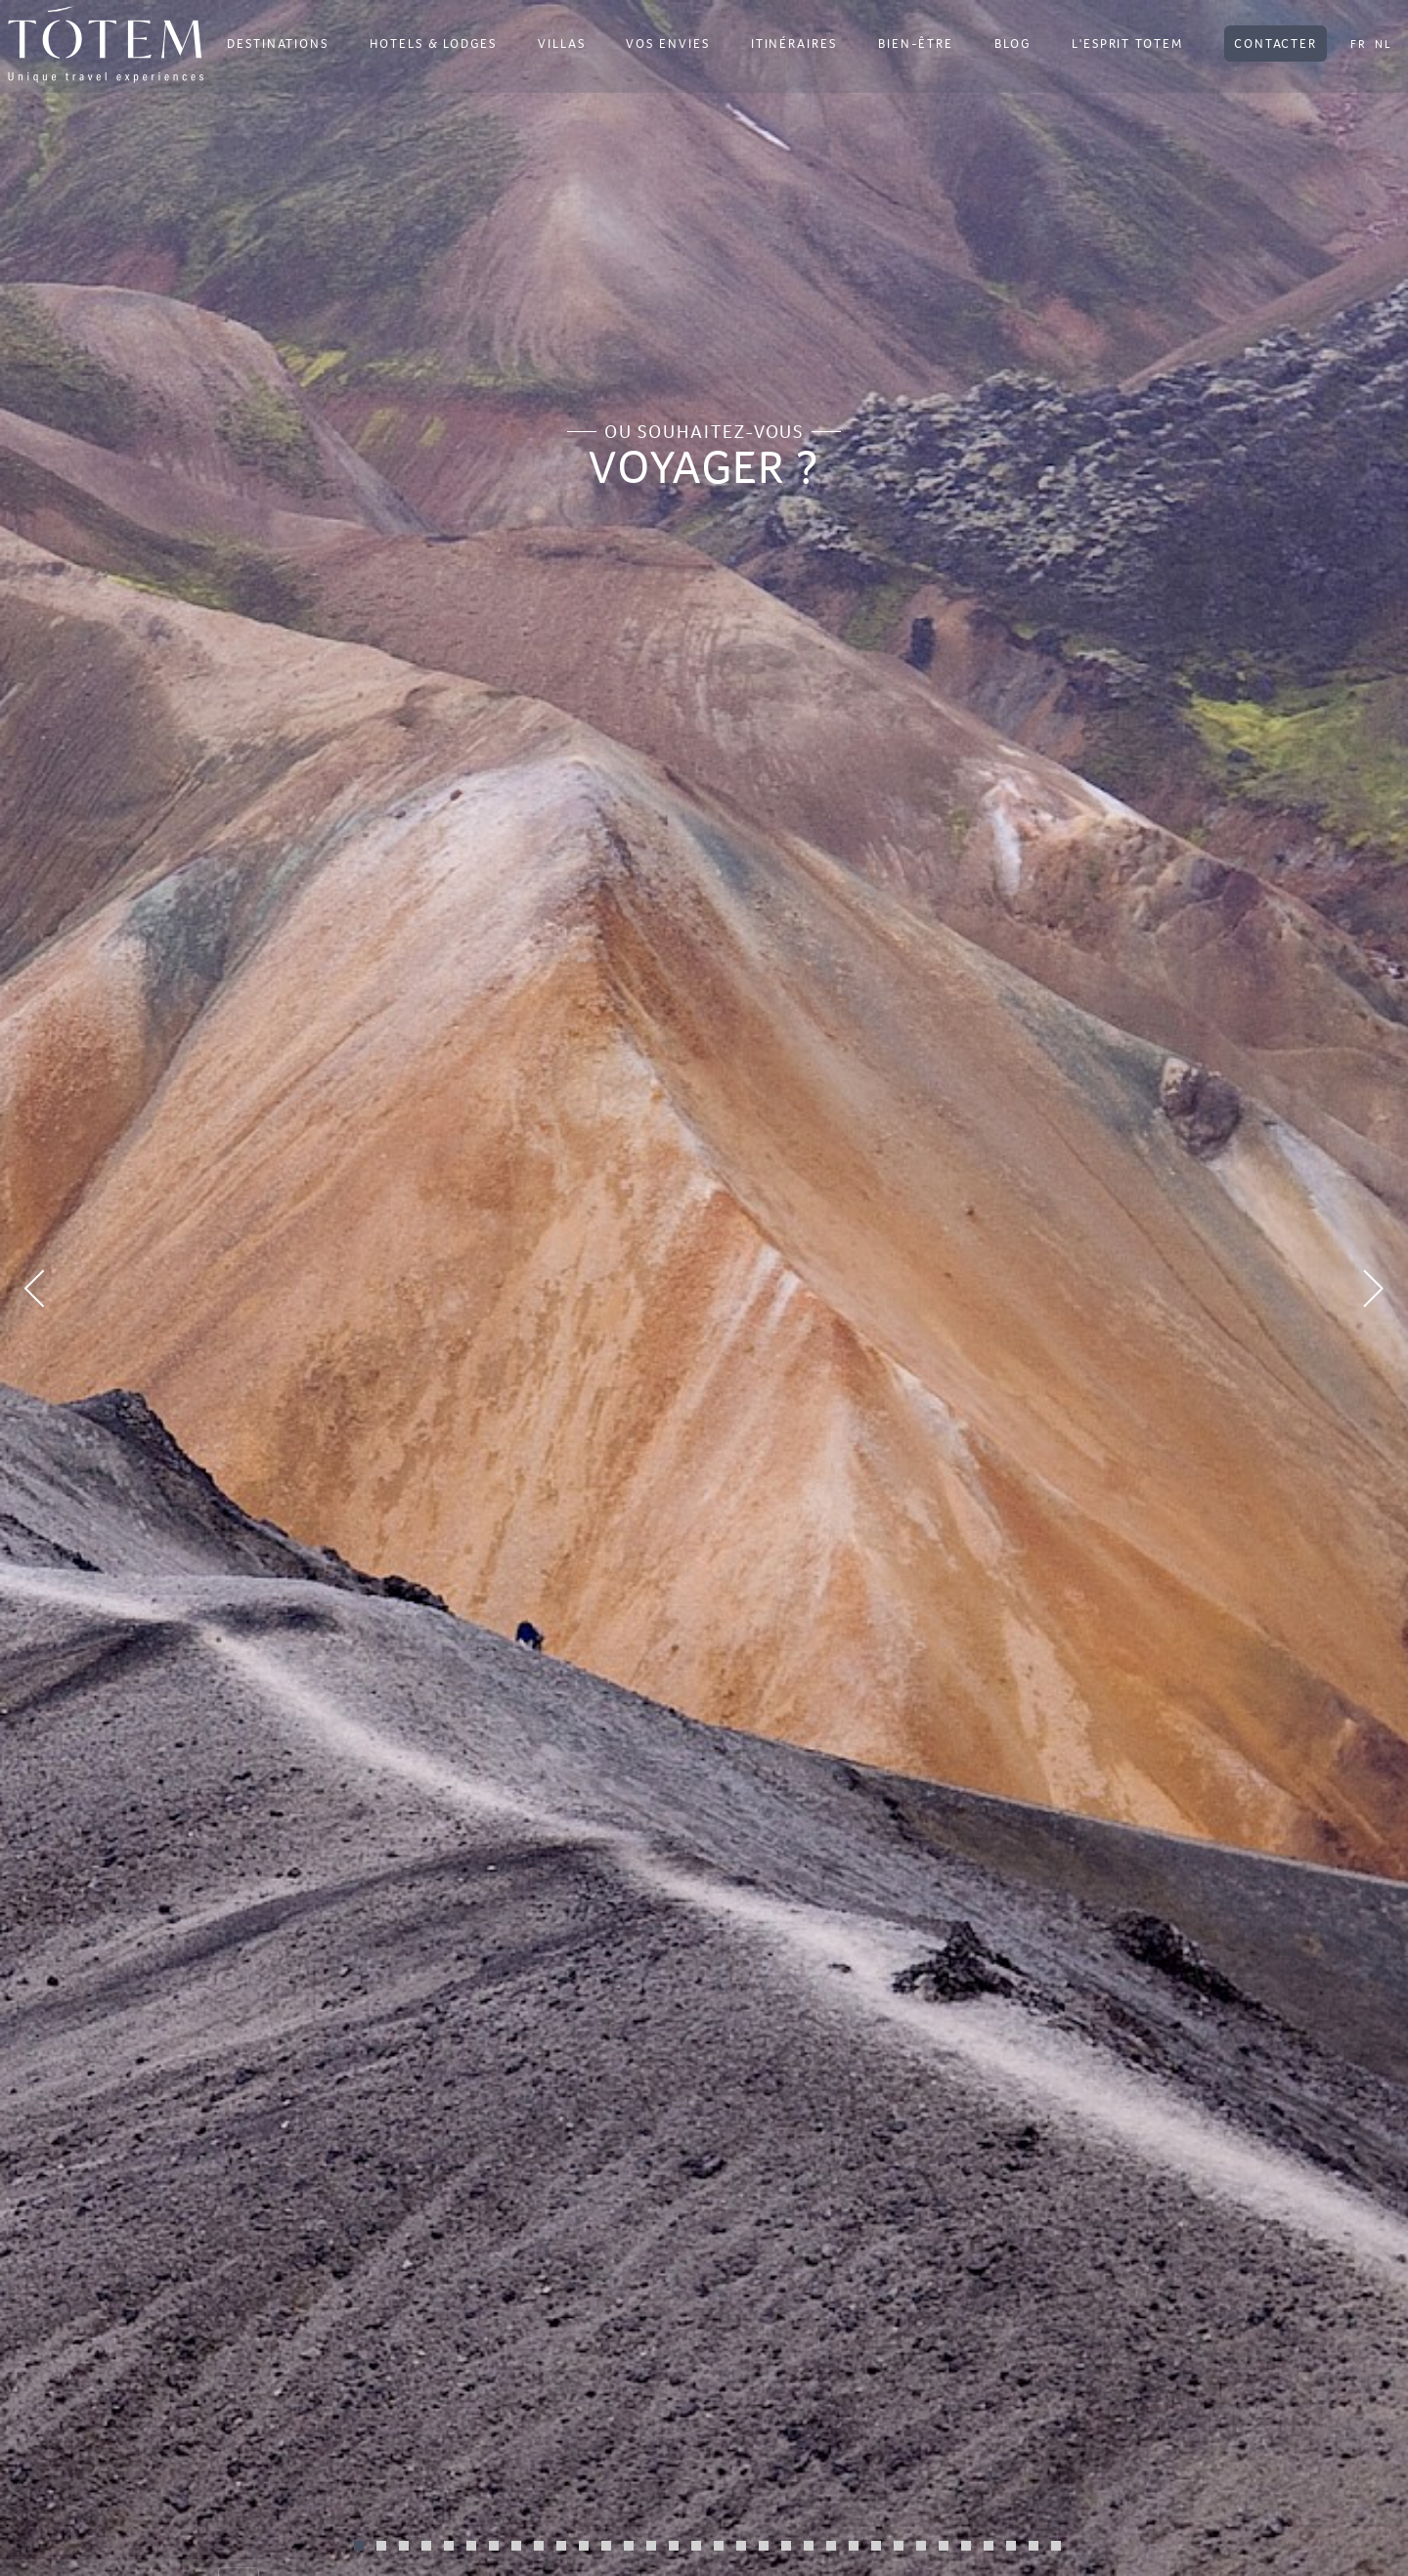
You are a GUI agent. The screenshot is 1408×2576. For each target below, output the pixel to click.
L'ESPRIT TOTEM (1127, 43)
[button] (105, 1288)
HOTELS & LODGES (433, 43)
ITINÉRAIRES (794, 43)
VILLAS (562, 43)
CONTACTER (1275, 43)
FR (1358, 44)
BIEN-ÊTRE (915, 43)
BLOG (1012, 43)
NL (1383, 44)
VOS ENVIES (667, 43)
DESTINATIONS (278, 43)
